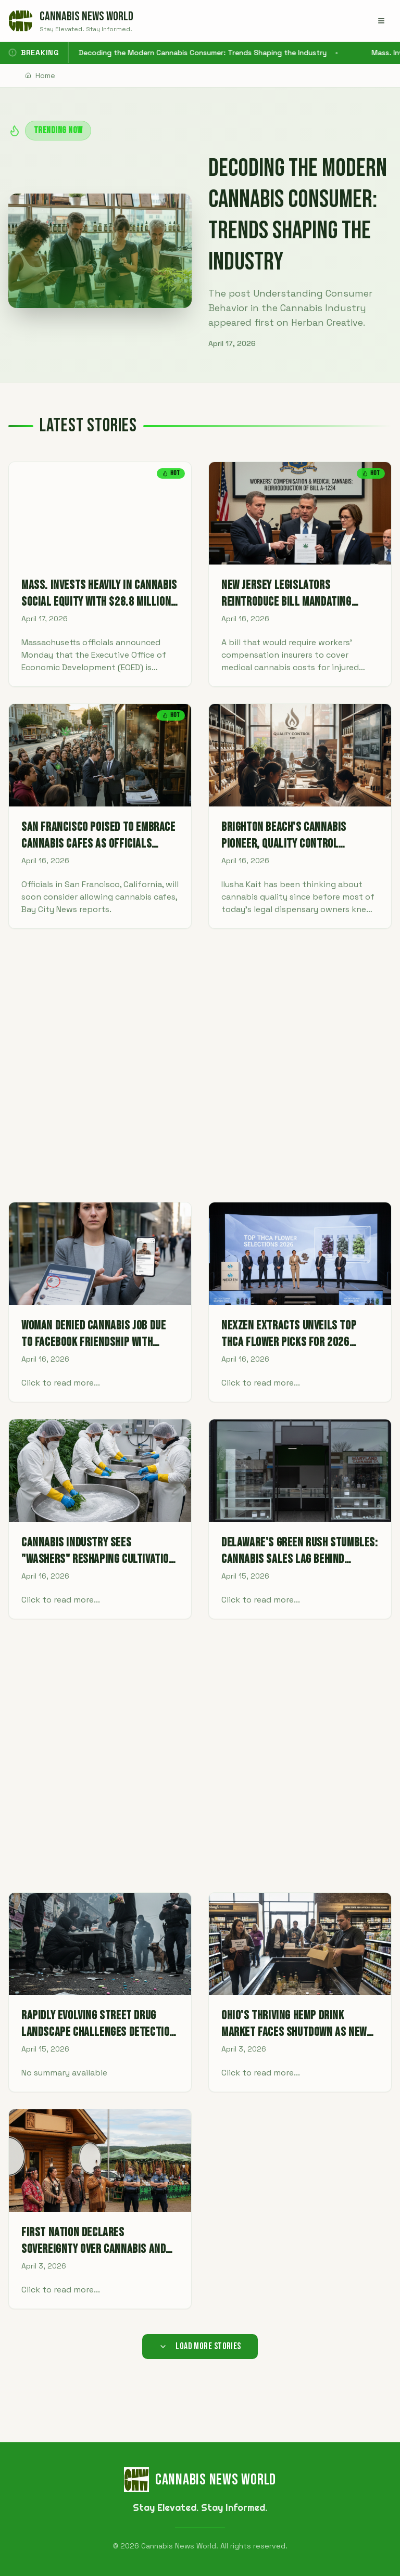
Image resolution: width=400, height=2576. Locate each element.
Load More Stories (200, 2346)
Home (40, 75)
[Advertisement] (200, 1065)
